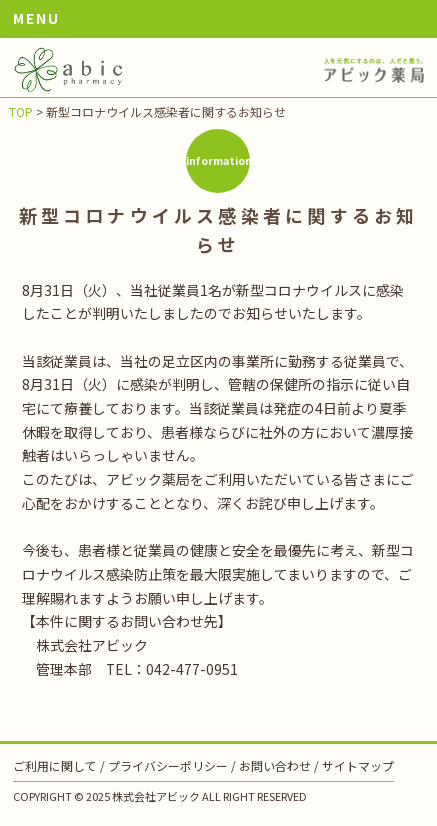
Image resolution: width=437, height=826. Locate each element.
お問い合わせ (275, 765)
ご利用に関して (55, 765)
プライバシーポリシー (168, 765)
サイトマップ (358, 765)
